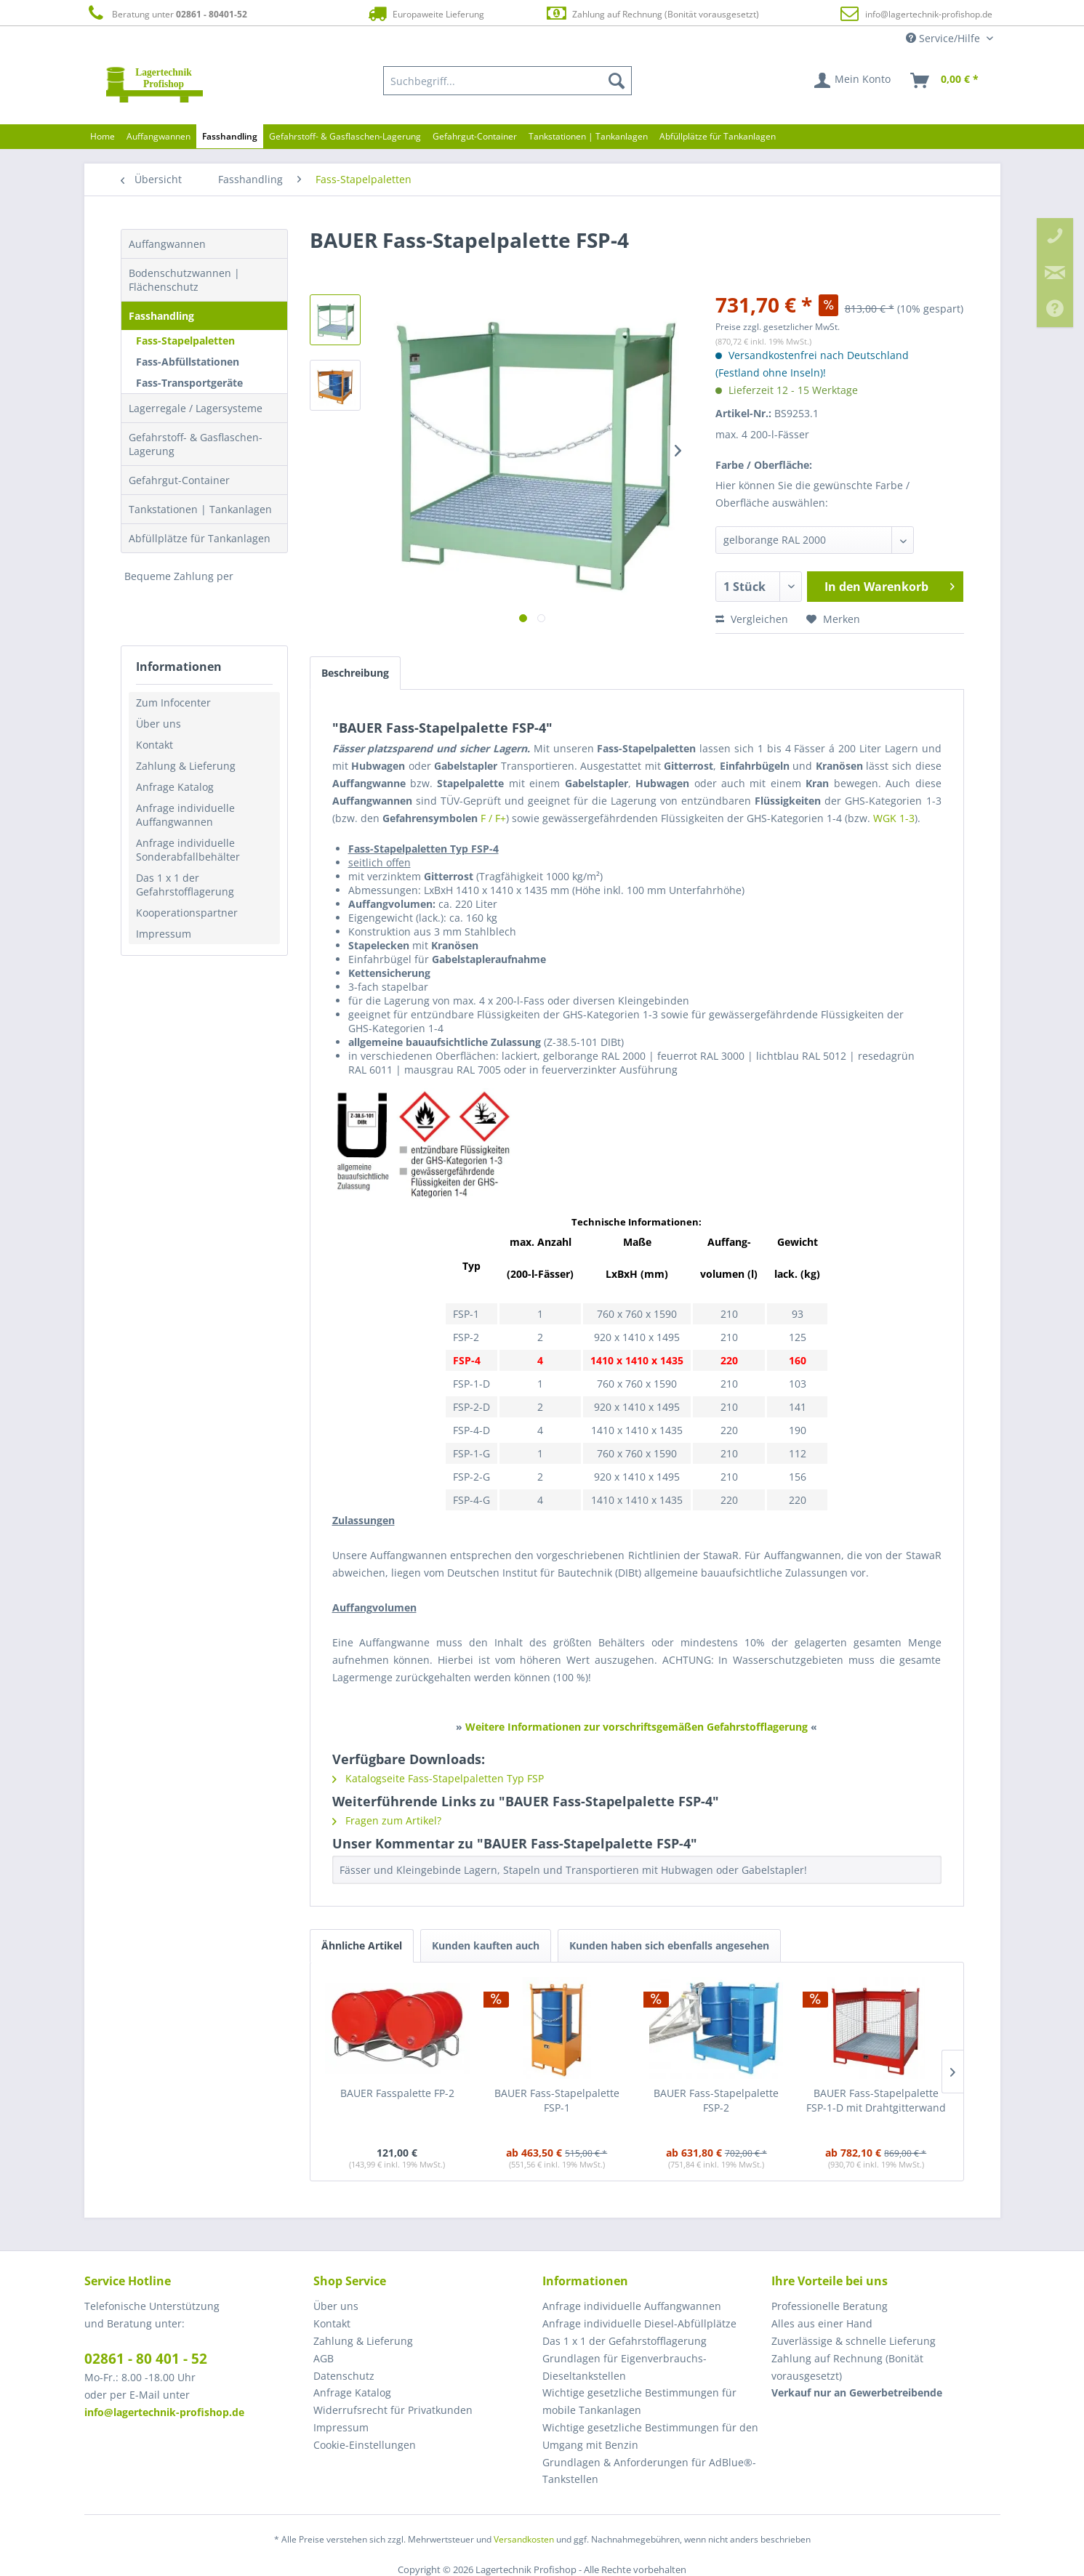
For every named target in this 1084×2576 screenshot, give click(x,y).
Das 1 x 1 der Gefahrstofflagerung (185, 884)
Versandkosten (524, 2539)
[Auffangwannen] (158, 136)
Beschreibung (355, 673)
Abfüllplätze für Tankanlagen (199, 538)
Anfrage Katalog (175, 787)
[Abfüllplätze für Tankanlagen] (718, 136)
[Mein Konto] (853, 80)
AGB (323, 2358)
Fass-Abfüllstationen (187, 362)
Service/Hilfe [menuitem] (944, 38)
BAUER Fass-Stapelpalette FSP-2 (716, 2100)
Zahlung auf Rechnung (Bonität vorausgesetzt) (652, 13)
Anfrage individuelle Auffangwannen (185, 815)
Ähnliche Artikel (361, 1945)
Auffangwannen (167, 244)
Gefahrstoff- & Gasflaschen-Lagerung (195, 444)
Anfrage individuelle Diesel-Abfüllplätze (639, 2323)
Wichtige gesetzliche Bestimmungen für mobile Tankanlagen (639, 2401)
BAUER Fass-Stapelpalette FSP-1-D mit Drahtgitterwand (876, 2100)
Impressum (163, 934)
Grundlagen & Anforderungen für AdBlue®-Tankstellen (649, 2471)
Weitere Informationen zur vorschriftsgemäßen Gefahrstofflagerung (636, 1727)
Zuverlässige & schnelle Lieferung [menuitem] (853, 2341)
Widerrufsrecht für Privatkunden (393, 2410)
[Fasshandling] (229, 136)
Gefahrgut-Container (179, 480)
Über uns (158, 723)
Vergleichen (751, 619)
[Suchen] (616, 80)
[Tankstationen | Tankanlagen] (588, 136)
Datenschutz (343, 2376)
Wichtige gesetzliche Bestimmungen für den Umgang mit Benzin (650, 2436)
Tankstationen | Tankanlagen (200, 509)
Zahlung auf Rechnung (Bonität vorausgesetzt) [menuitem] (847, 2367)
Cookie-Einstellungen (364, 2445)
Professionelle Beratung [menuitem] (829, 2306)
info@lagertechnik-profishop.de (928, 14)
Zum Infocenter (173, 702)
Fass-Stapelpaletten (185, 340)
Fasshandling (161, 316)
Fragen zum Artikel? (386, 1820)
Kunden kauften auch (485, 1945)
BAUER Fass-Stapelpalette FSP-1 (556, 2100)
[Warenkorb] (945, 80)
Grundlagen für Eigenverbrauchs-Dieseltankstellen (624, 2367)
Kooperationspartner (187, 912)
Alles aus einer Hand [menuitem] (821, 2323)
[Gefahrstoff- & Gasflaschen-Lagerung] (345, 136)
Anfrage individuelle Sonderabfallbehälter (188, 850)
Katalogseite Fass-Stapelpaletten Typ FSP (438, 1778)
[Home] (102, 136)
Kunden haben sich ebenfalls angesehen (669, 1945)
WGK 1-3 (894, 818)
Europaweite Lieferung (424, 13)
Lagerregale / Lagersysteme (195, 408)
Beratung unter (165, 13)
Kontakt (154, 745)
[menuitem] (507, 80)
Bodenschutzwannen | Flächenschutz (184, 280)
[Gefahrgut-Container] (475, 136)
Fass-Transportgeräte (189, 383)
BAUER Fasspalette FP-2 (397, 2093)
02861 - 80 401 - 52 (145, 2358)
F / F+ (493, 818)
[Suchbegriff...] (507, 80)
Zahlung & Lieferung (186, 766)
